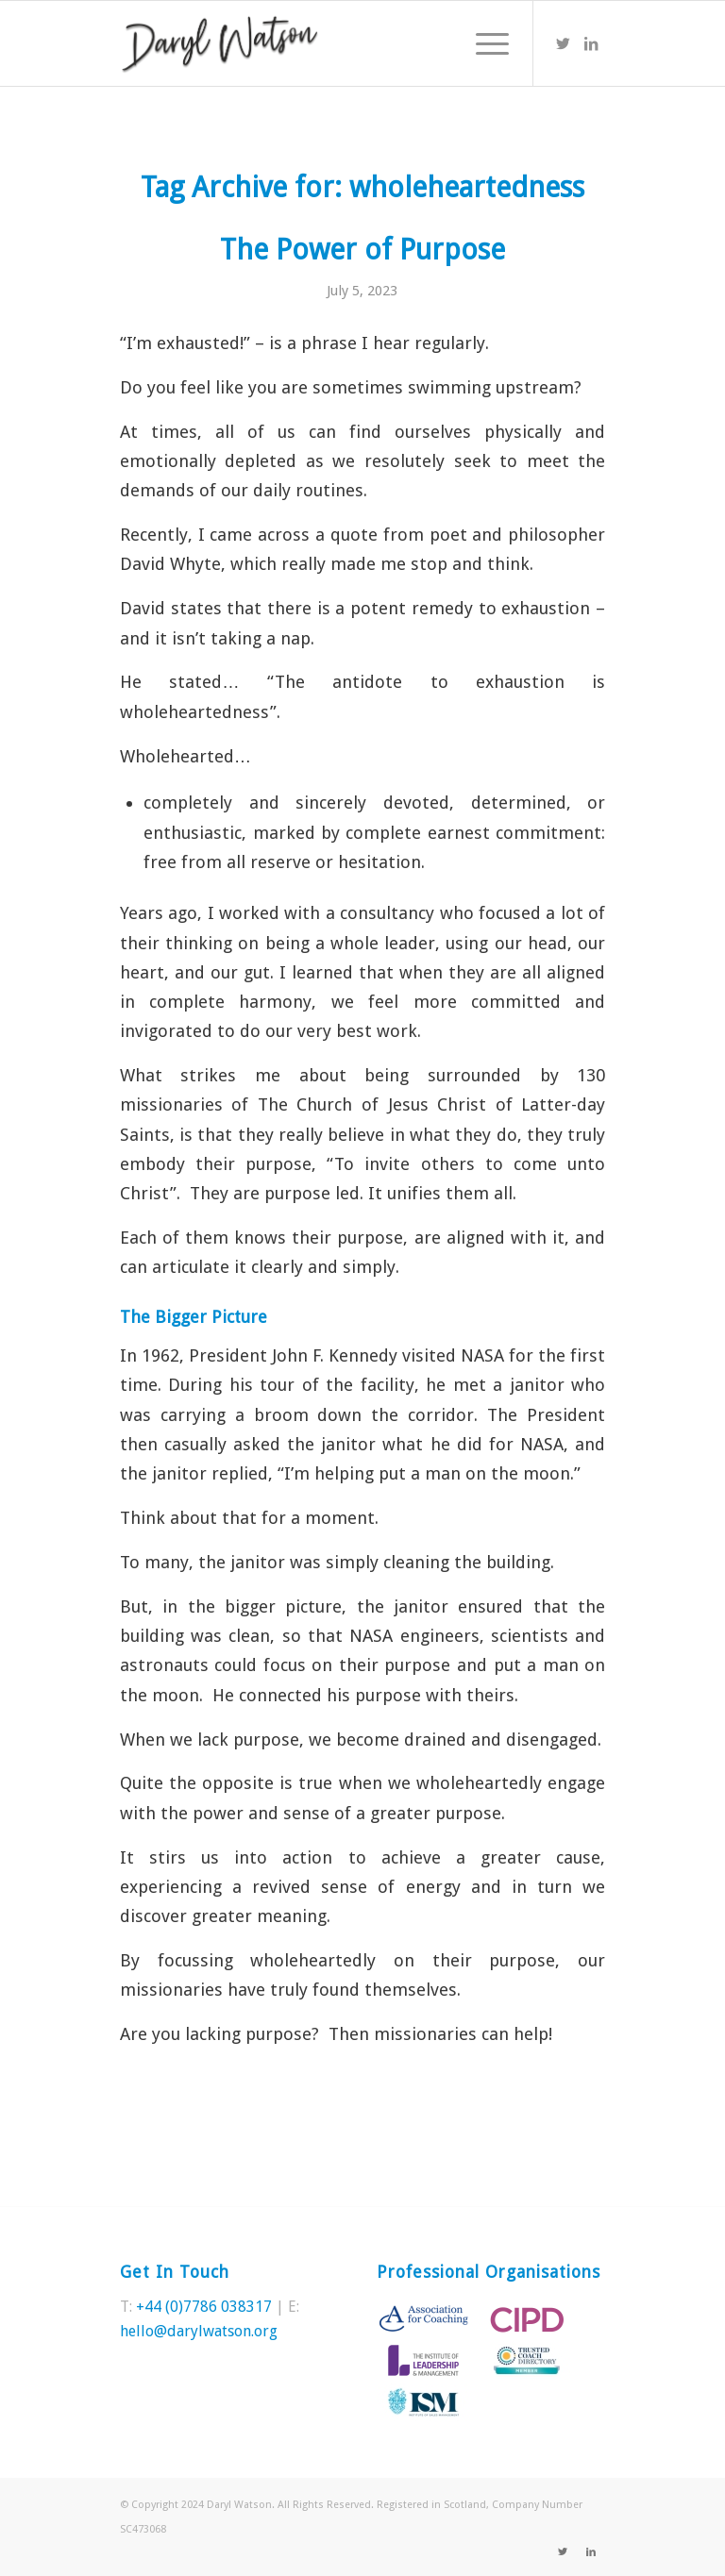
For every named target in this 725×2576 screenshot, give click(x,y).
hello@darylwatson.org (199, 2331)
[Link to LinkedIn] (591, 43)
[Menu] (483, 43)
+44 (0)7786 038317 (204, 2307)
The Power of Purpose (362, 249)
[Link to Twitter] (562, 43)
